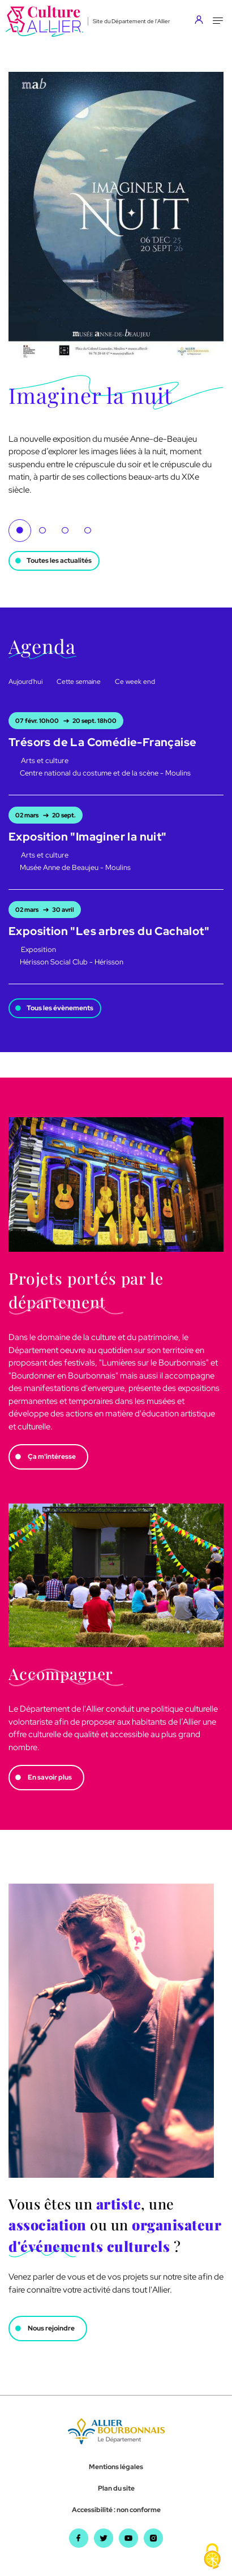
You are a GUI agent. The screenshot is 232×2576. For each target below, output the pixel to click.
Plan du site (116, 2488)
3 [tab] (65, 530)
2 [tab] (42, 530)
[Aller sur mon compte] (201, 21)
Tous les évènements (60, 1008)
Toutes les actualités (59, 560)
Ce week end (135, 681)
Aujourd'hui (25, 681)
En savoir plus (50, 1777)
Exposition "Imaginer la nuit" (87, 836)
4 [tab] (87, 530)
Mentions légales (116, 2466)
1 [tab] (19, 530)
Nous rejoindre (51, 2328)
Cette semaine (79, 681)
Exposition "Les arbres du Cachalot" (108, 931)
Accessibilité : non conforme (116, 2509)
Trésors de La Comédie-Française (102, 742)
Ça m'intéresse (52, 1456)
